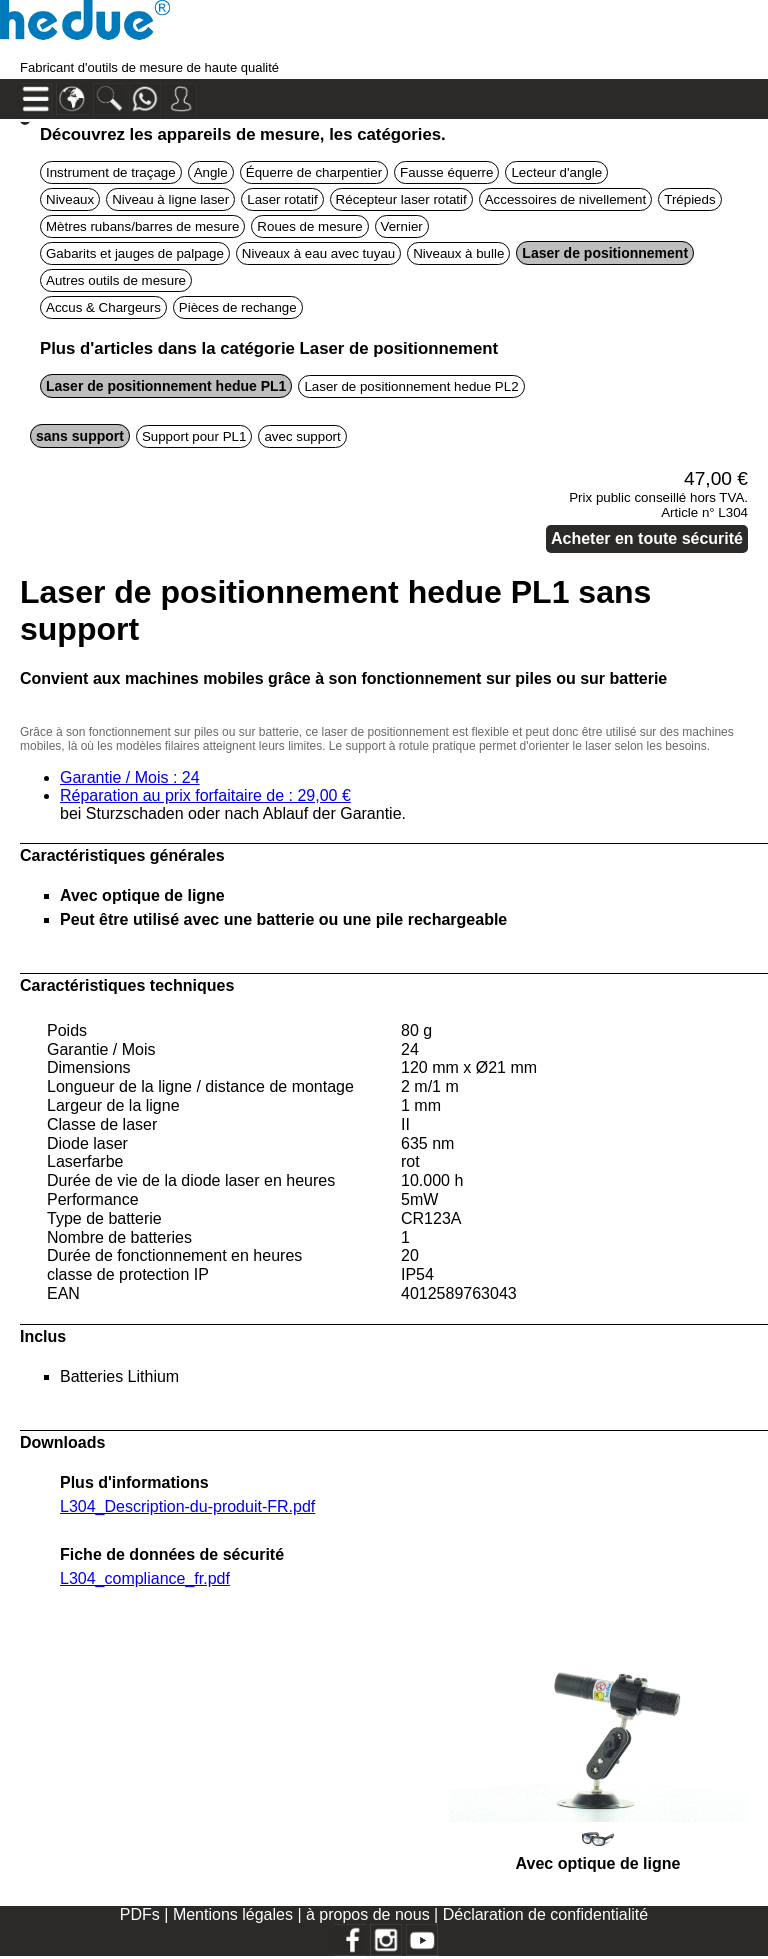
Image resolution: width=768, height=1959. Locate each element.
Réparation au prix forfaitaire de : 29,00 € (205, 795)
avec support (302, 436)
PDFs (140, 1914)
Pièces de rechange (238, 307)
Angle (211, 172)
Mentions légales (235, 1914)
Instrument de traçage (111, 172)
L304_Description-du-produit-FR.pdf (187, 1506)
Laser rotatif (282, 199)
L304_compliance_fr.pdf (145, 1578)
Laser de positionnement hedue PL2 (411, 386)
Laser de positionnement (605, 253)
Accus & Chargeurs (103, 307)
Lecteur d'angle (556, 172)
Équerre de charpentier (314, 172)
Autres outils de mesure (116, 280)
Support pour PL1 (194, 436)
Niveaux (70, 199)
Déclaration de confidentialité (545, 1914)
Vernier (402, 226)
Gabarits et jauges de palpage (135, 253)
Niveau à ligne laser (170, 199)
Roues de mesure (309, 226)
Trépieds (689, 199)
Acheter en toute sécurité (647, 538)
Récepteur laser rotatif (401, 199)
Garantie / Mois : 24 (130, 777)
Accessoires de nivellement (566, 199)
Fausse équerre (446, 172)
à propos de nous (370, 1914)
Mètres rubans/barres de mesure (142, 226)
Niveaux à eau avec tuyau (318, 253)
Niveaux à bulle (458, 253)
